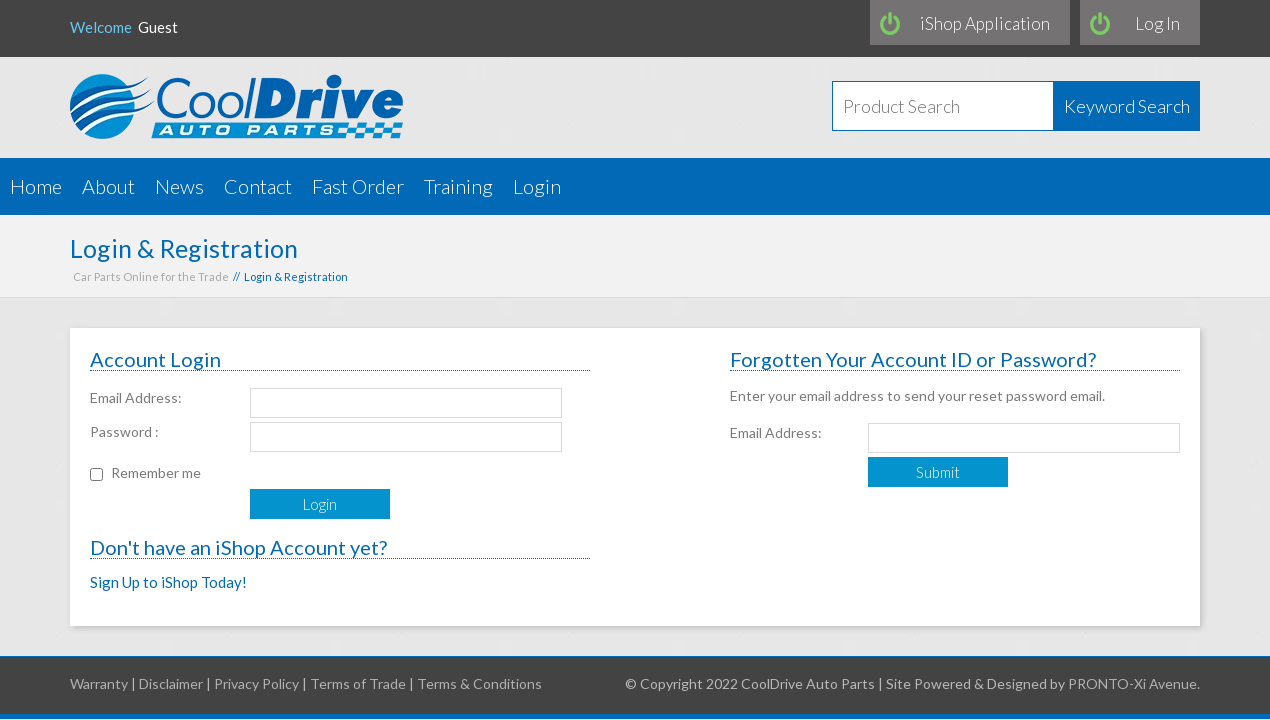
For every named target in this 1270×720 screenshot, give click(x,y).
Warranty (99, 683)
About (108, 186)
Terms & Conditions (479, 683)
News (179, 186)
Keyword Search (1127, 106)
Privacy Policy (256, 683)
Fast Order (358, 186)
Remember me (156, 472)
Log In (1157, 23)
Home (36, 186)
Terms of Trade (358, 683)
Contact (258, 186)
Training (458, 186)
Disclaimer (171, 683)
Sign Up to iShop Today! (168, 582)
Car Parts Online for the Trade (151, 276)
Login (537, 186)
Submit (938, 472)
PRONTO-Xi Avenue (1132, 683)
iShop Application (985, 23)
